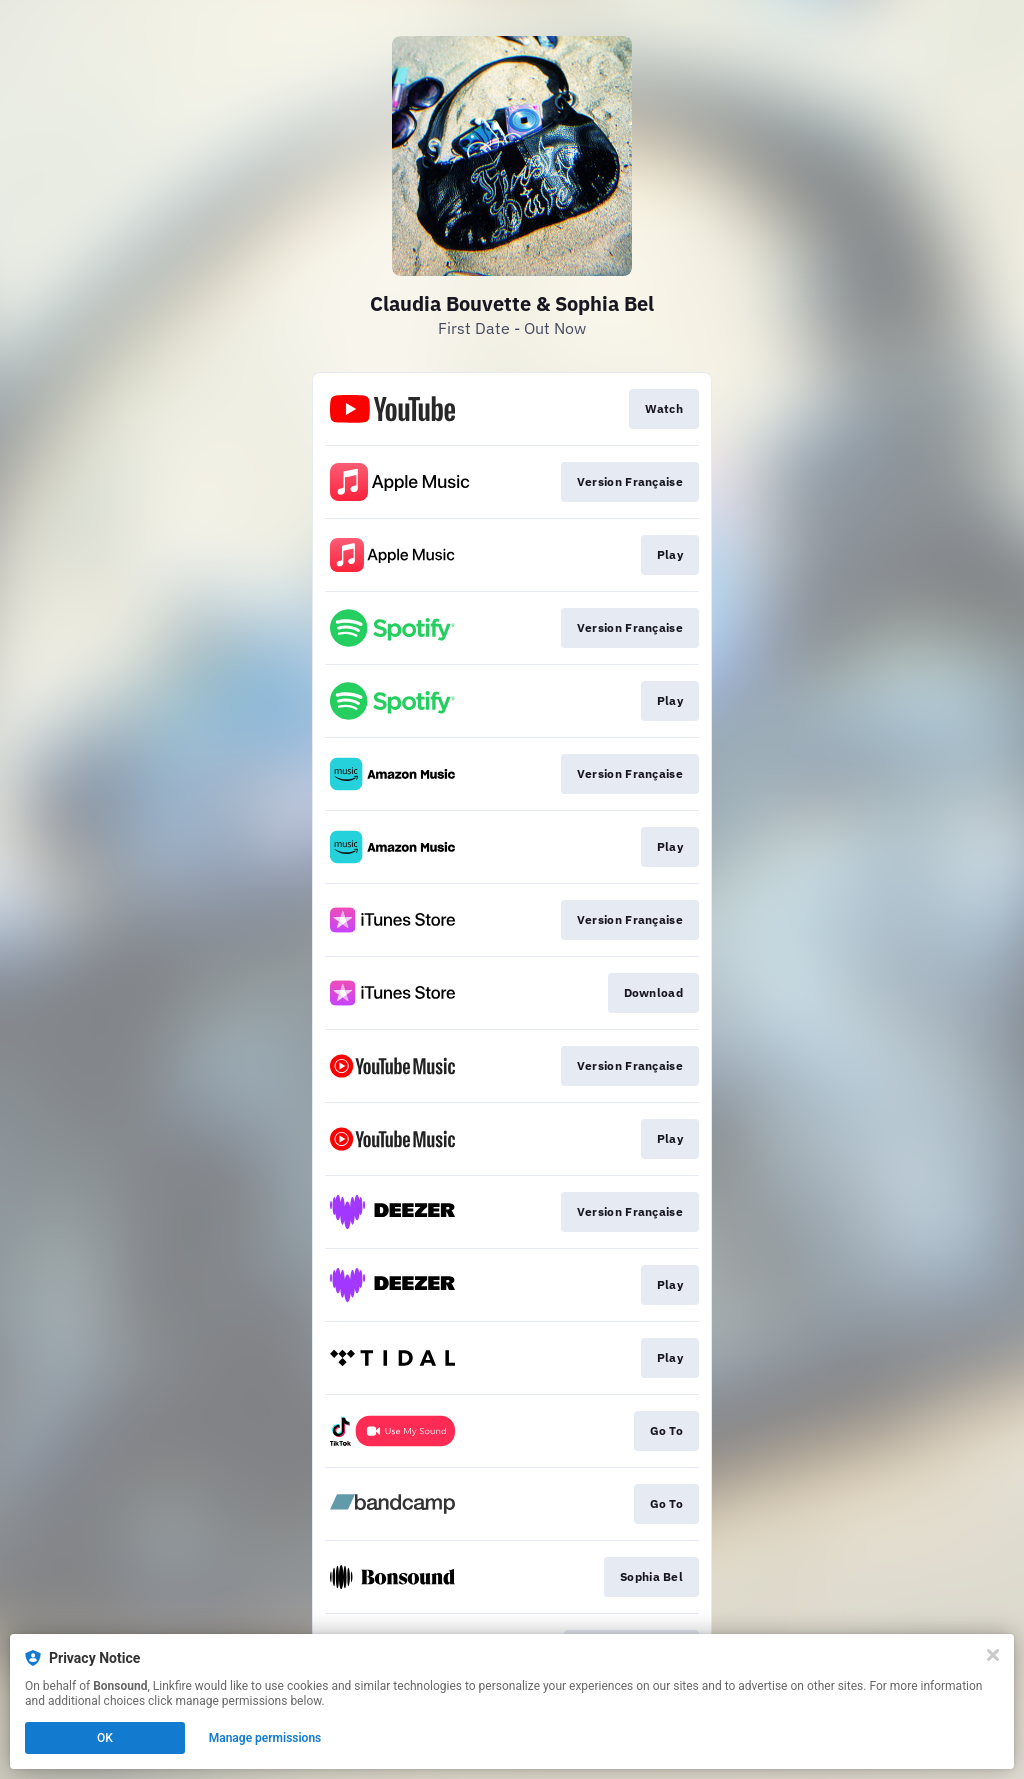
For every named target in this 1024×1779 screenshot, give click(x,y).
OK (105, 1738)
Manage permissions (265, 1738)
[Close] (993, 1655)
